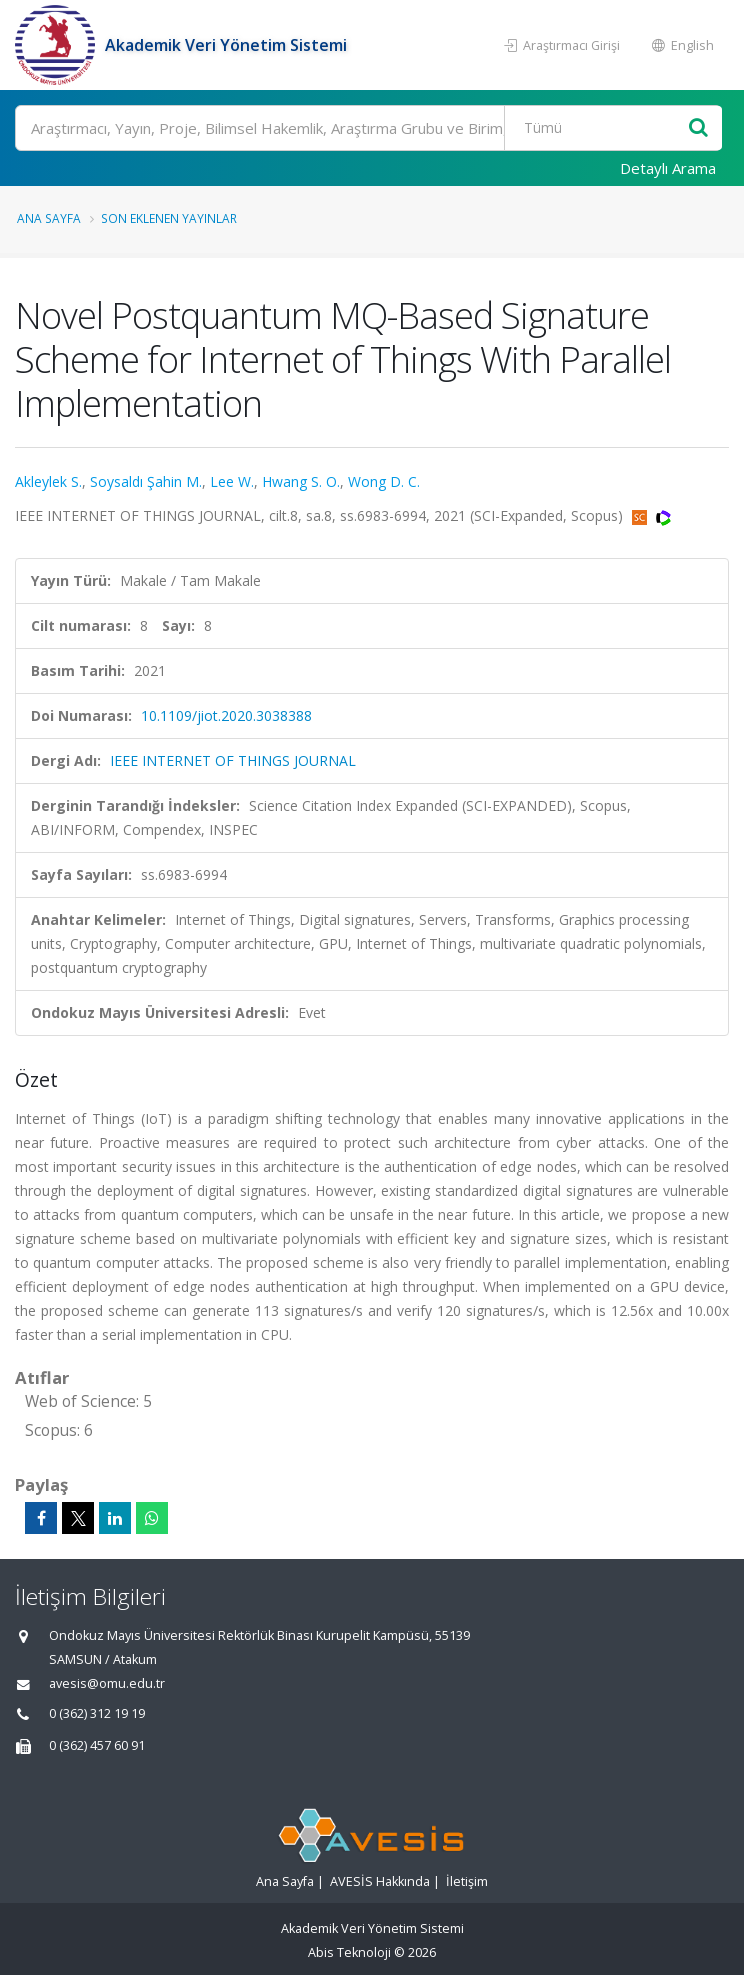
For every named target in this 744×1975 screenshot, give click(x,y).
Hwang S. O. (301, 481)
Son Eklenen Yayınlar (169, 218)
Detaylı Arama (668, 168)
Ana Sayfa (49, 218)
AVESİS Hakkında (380, 1881)
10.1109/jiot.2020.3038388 (226, 715)
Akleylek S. (48, 481)
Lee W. (232, 481)
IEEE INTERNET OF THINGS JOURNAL (233, 760)
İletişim (467, 1881)
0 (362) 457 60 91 (97, 1745)
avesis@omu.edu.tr (107, 1683)
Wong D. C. (384, 481)
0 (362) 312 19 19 (97, 1713)
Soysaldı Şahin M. (146, 481)
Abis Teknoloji (349, 1952)
